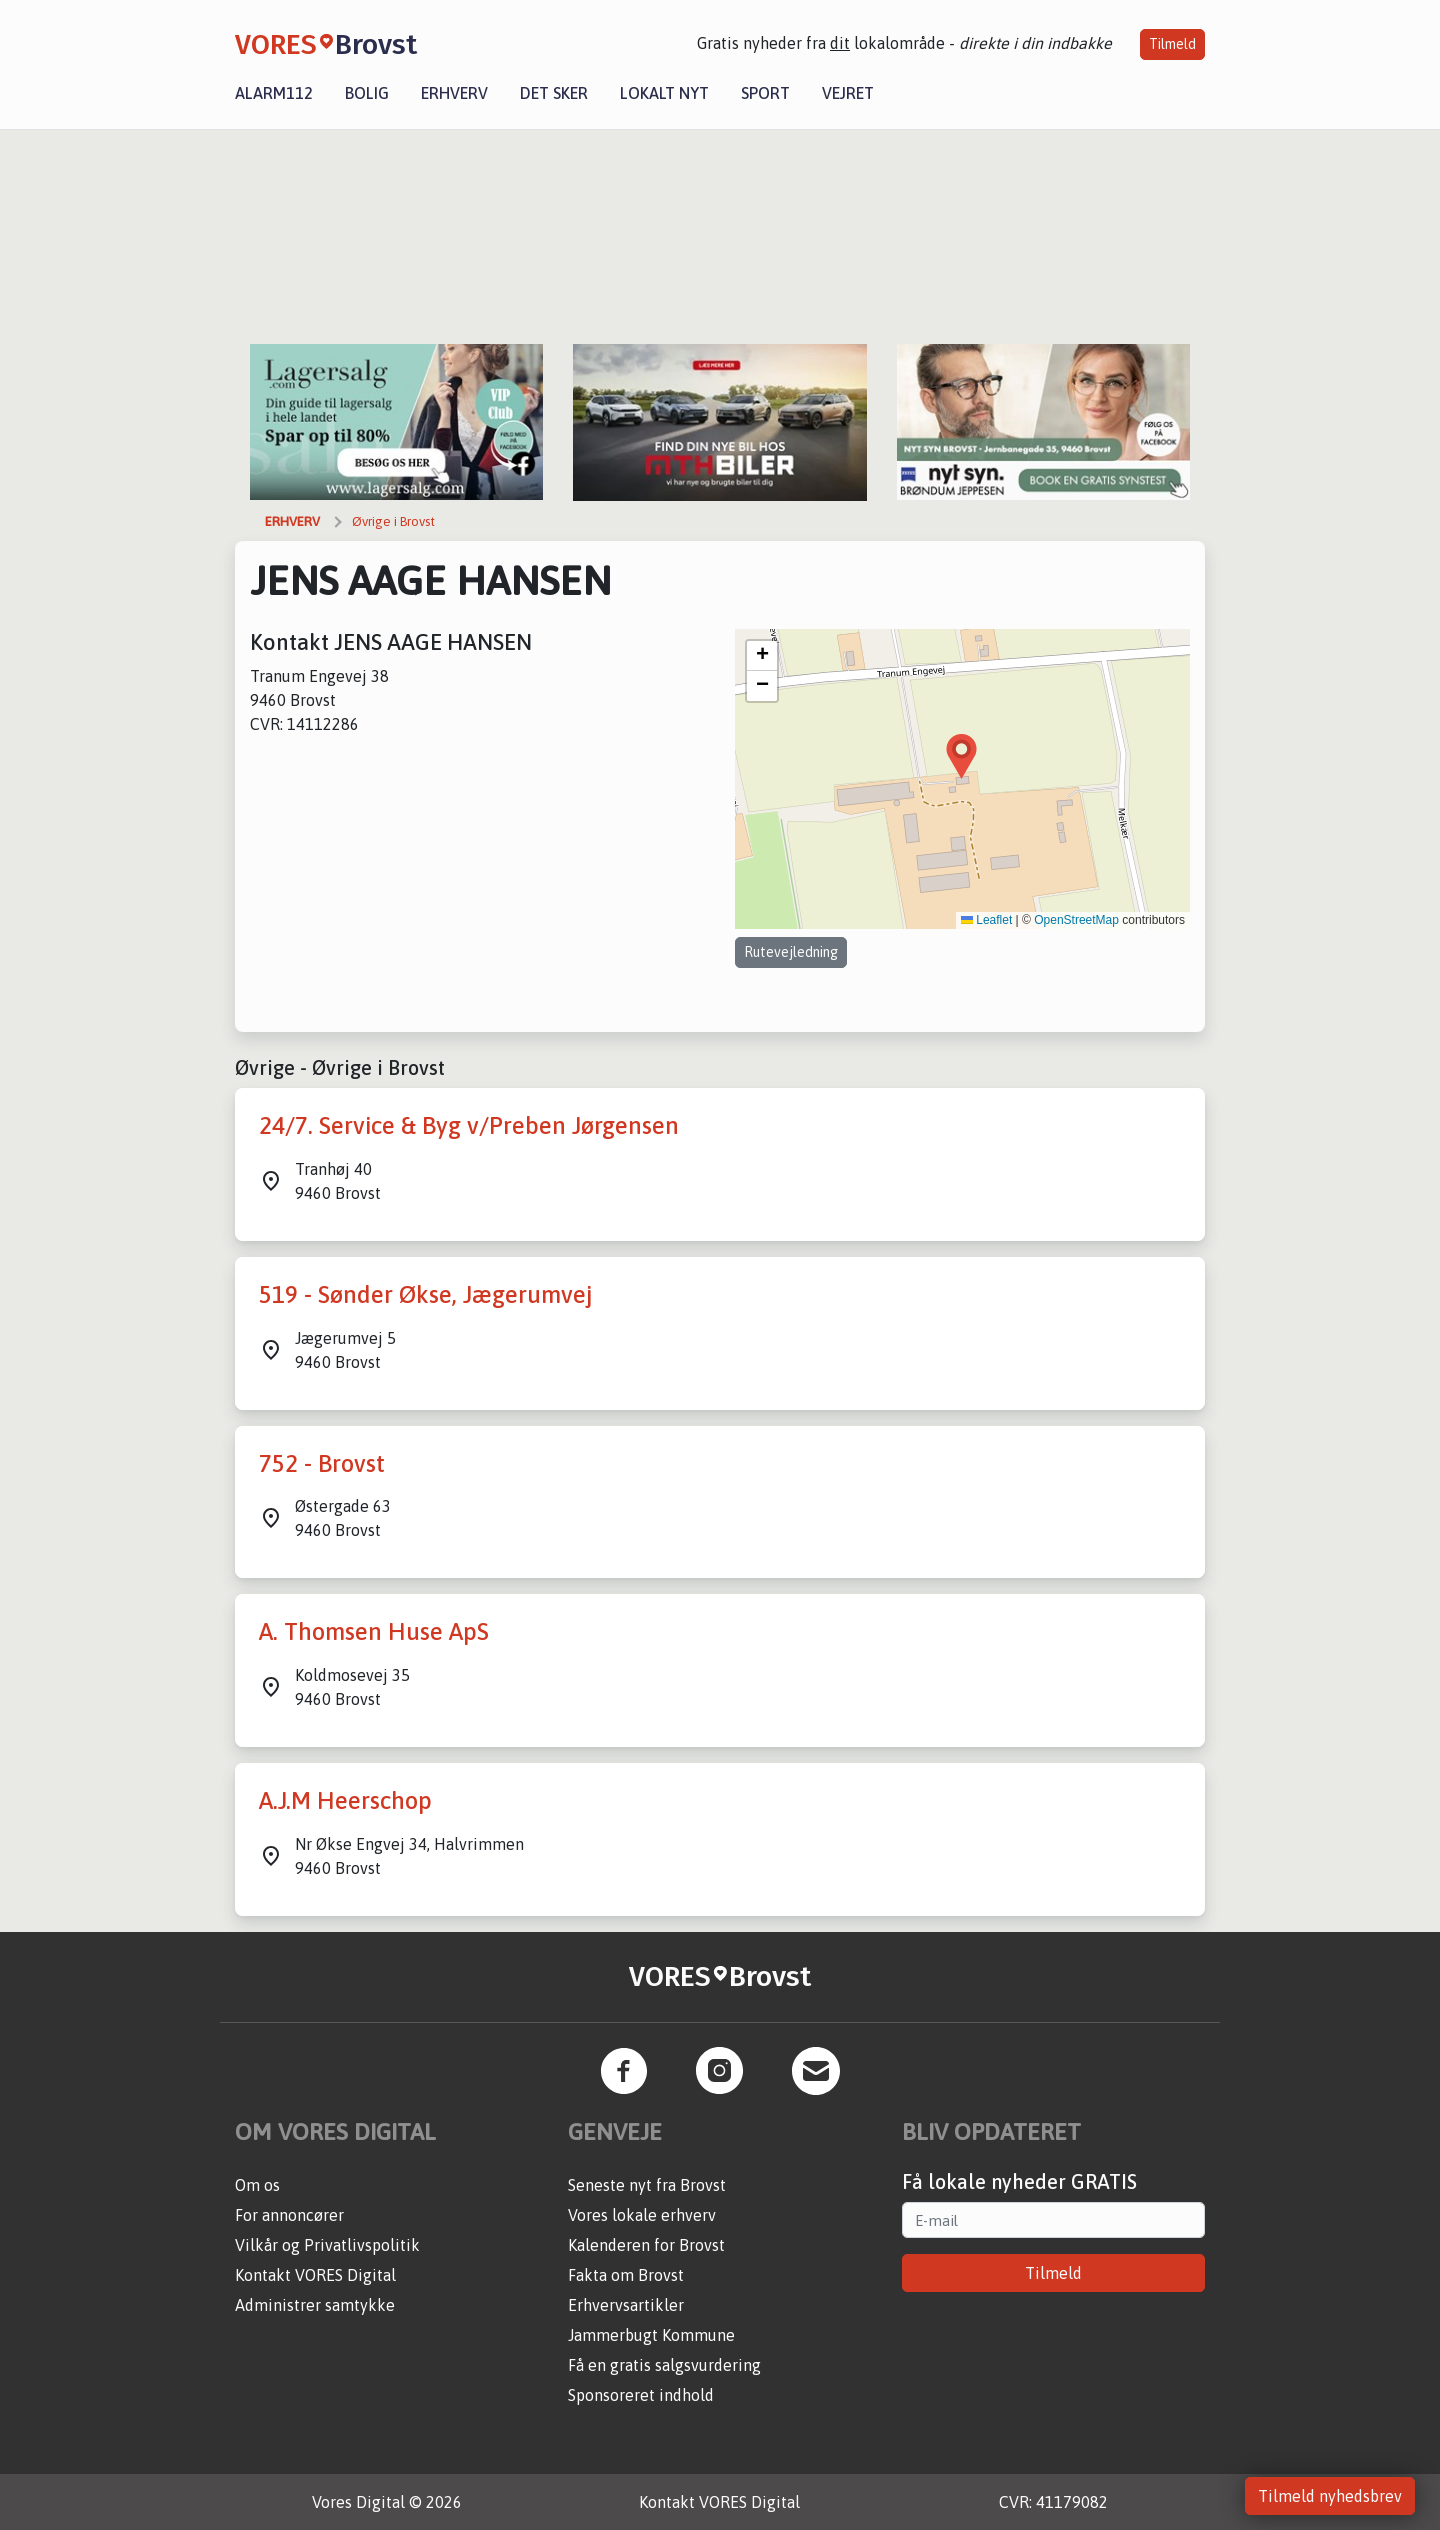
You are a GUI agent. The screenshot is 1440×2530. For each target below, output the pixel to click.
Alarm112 (274, 93)
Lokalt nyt (664, 93)
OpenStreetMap (1076, 920)
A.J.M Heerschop (345, 1800)
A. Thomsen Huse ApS (374, 1631)
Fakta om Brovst (626, 2275)
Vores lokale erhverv (642, 2215)
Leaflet (986, 920)
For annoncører (289, 2215)
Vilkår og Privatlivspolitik (327, 2245)
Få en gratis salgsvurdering (664, 2365)
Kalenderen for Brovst (646, 2245)
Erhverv (454, 93)
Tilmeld (1172, 44)
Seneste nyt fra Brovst (647, 2185)
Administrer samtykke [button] (315, 2305)
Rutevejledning (791, 952)
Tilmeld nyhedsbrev (1330, 2496)
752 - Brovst (322, 1463)
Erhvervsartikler (626, 2305)
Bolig (367, 93)
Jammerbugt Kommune (651, 2335)
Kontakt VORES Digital (315, 2275)
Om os (257, 2185)
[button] (961, 756)
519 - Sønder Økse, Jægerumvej (425, 1294)
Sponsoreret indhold (641, 2395)
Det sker (554, 93)
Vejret (848, 93)
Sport (765, 93)
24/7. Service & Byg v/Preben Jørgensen (469, 1125)
